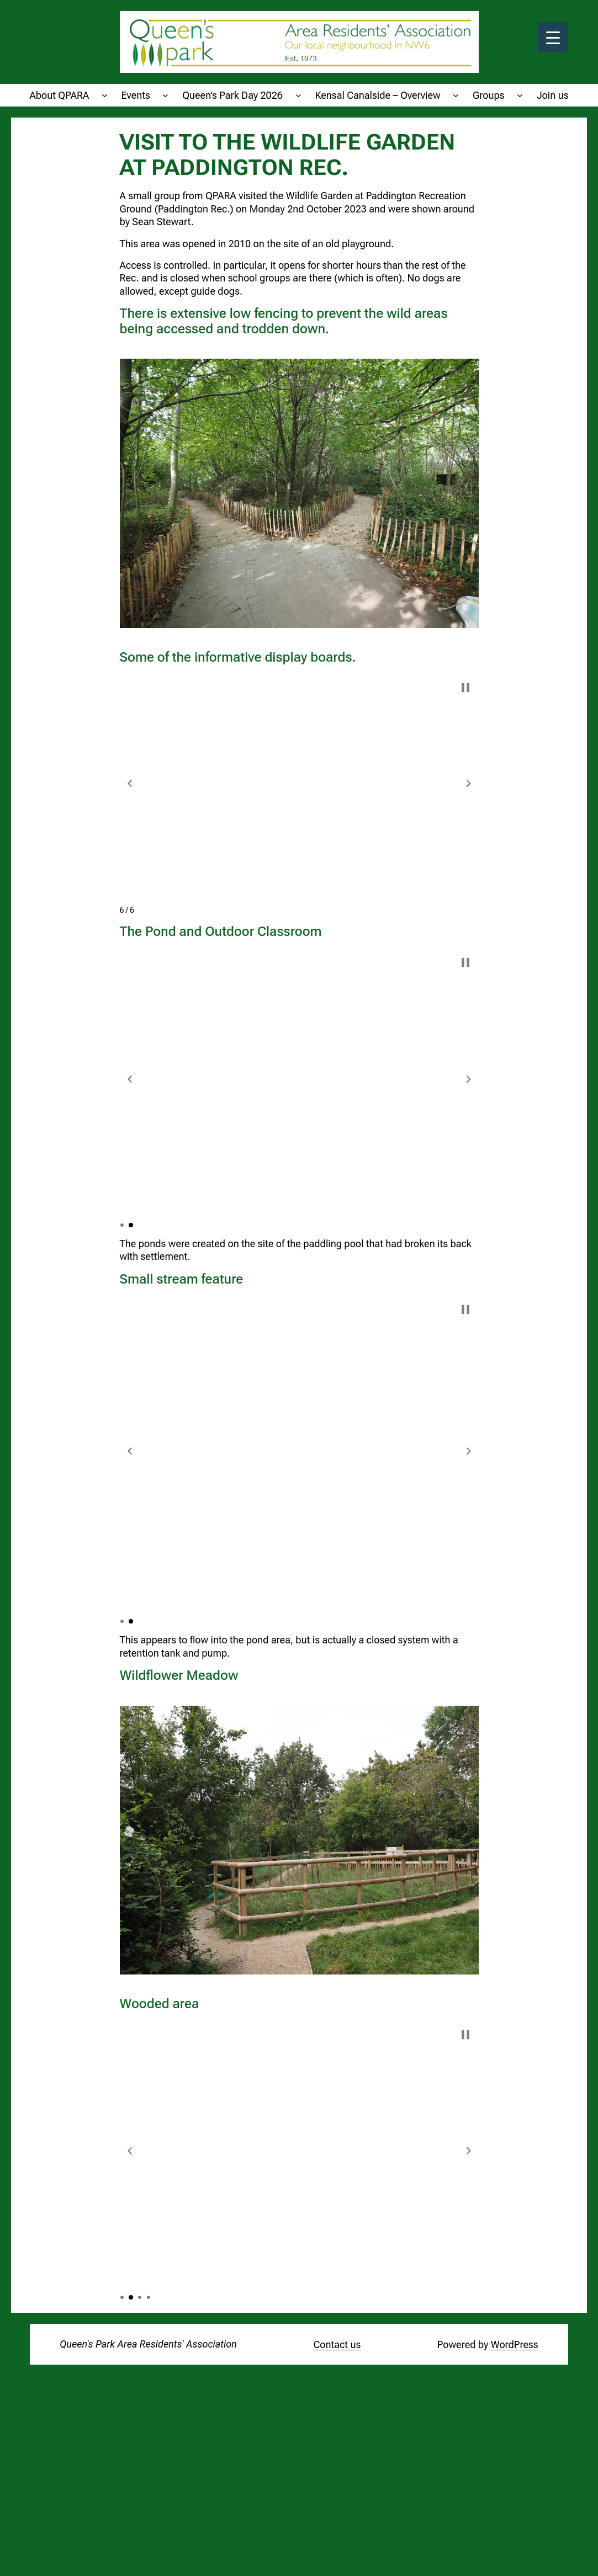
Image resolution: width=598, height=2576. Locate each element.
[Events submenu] (165, 95)
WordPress (514, 2344)
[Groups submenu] (520, 95)
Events (135, 95)
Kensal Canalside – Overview (377, 95)
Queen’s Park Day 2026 (232, 95)
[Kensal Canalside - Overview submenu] (456, 95)
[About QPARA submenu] (105, 95)
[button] (129, 783)
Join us (553, 95)
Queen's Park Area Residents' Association (148, 2344)
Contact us (337, 2344)
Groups (489, 95)
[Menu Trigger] (553, 37)
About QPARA (59, 95)
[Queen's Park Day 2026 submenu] (298, 95)
